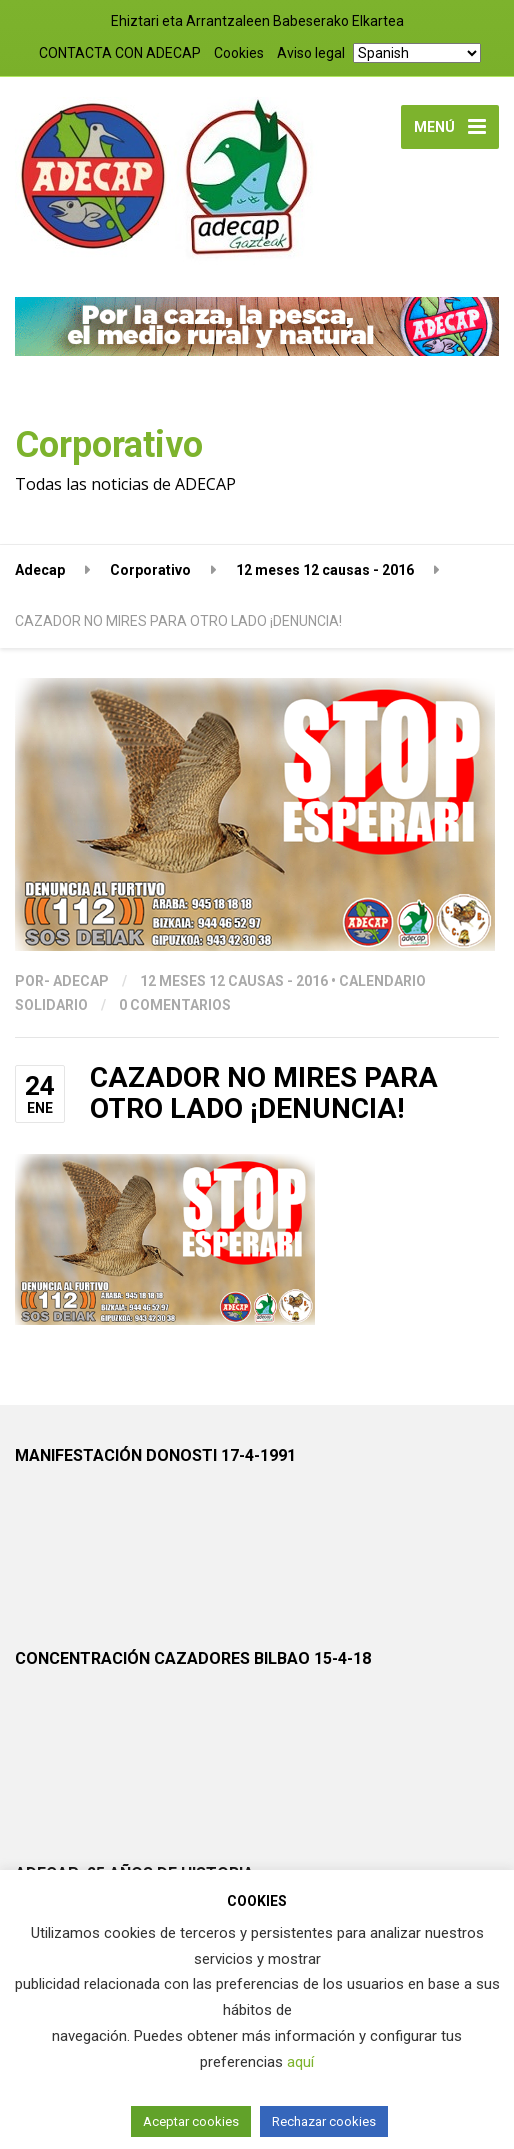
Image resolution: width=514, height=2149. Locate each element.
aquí (300, 2062)
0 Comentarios (175, 1005)
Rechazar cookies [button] (324, 2121)
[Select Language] (417, 53)
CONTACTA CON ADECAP (120, 53)
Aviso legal (311, 53)
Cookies (239, 53)
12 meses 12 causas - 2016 (234, 981)
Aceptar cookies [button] (191, 2121)
